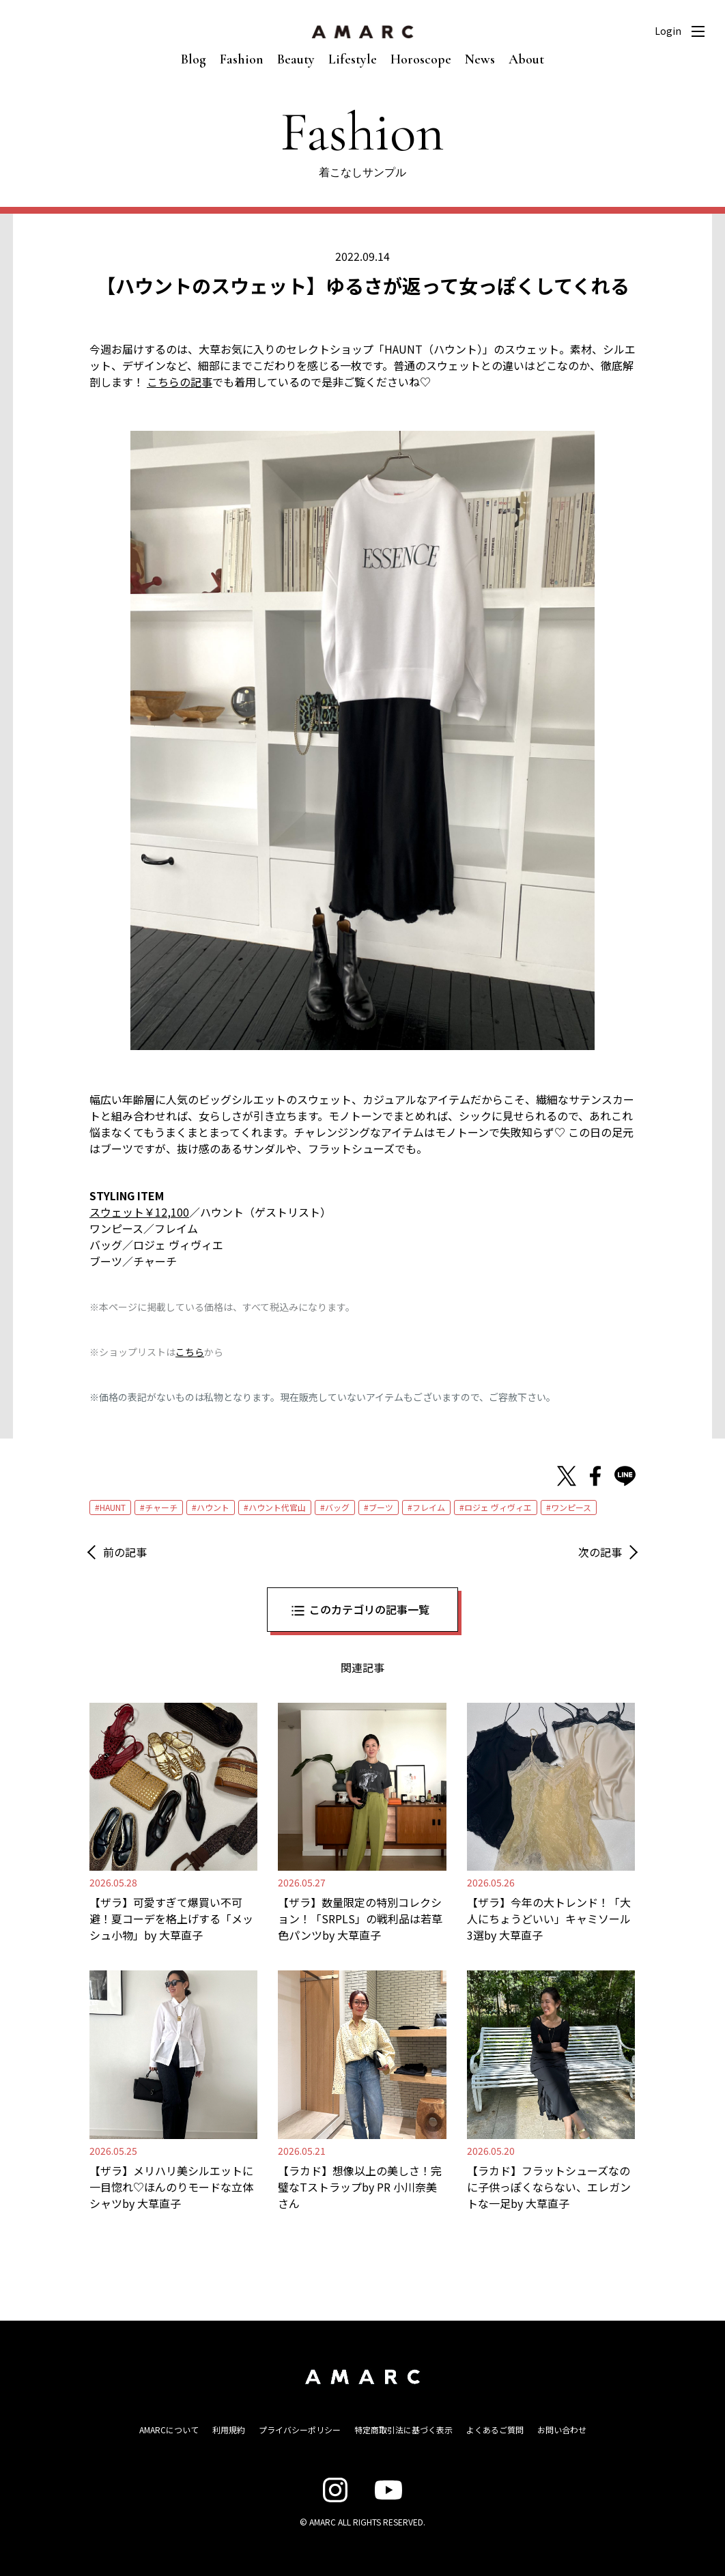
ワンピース (571, 1507)
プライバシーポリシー (300, 2429)
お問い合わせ (561, 2429)
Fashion (242, 59)
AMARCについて (169, 2429)
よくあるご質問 (495, 2429)
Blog (193, 59)
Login (668, 31)
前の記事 (125, 1552)
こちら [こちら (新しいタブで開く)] (189, 1352)
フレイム (428, 1507)
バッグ (337, 1507)
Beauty (296, 59)
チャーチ (161, 1507)
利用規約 (228, 2429)
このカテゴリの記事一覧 (369, 1609)
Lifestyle (352, 59)
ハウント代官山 (277, 1507)
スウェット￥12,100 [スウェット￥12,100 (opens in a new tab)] (139, 1212)
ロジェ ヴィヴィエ (498, 1507)
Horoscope (420, 59)
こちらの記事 (179, 381)
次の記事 (600, 1552)
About (526, 59)
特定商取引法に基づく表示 (403, 2429)
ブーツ (381, 1507)
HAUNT (113, 1507)
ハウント (213, 1507)
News (480, 59)
